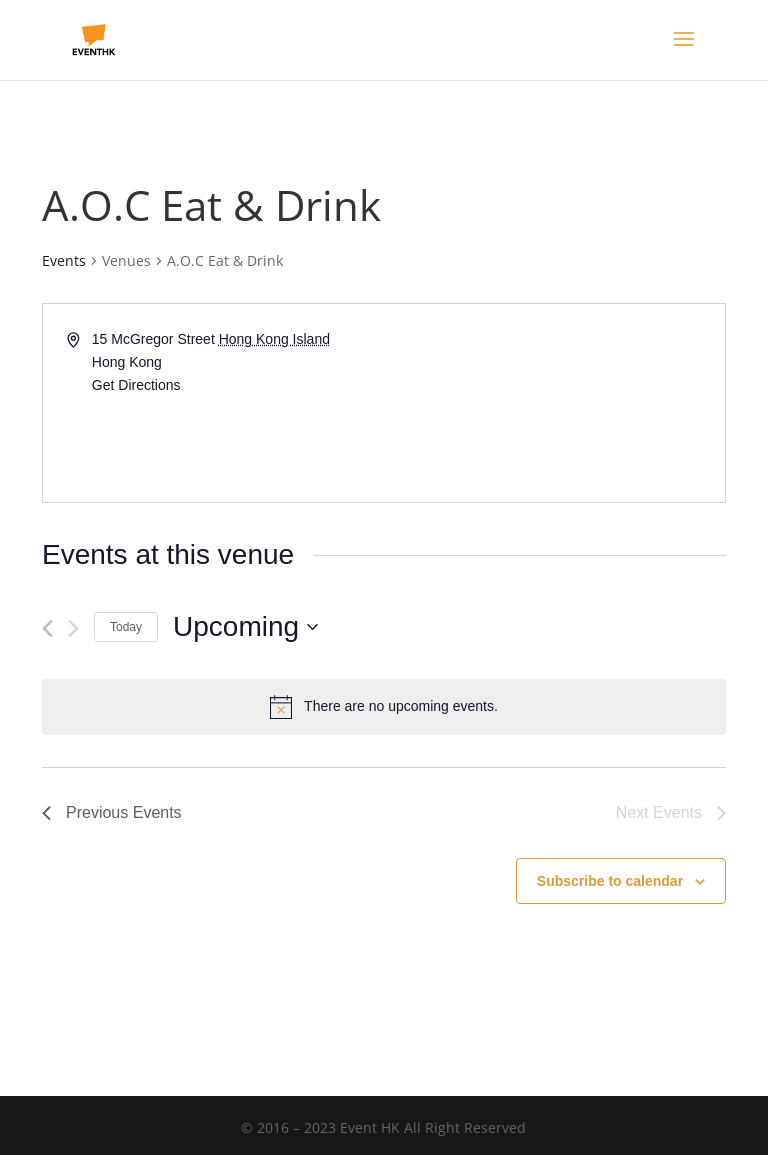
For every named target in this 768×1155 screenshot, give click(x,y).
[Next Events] (73, 628)
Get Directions (136, 385)
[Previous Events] (47, 628)
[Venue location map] (553, 403)
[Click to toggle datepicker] (245, 627)
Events (64, 260)
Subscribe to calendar (610, 881)
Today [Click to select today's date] (126, 627)
